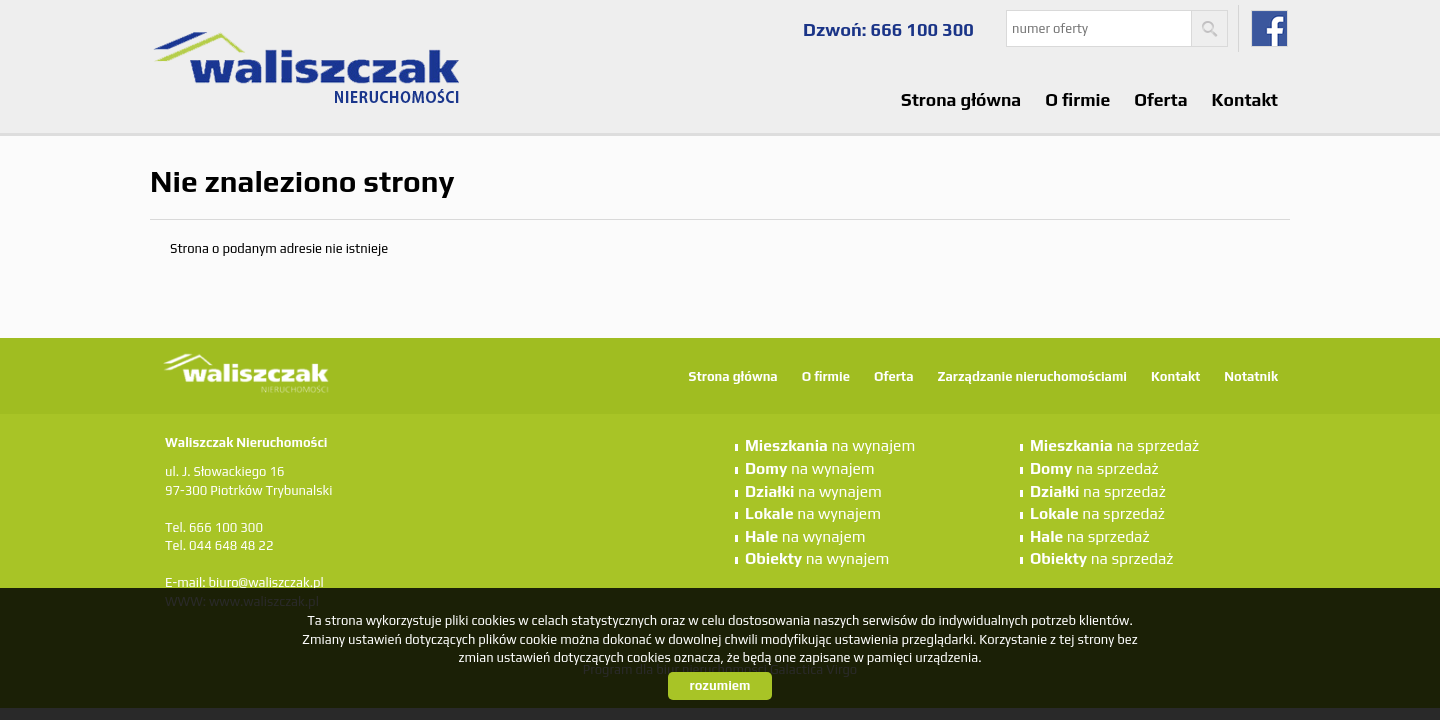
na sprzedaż (1114, 445)
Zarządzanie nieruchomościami (1031, 376)
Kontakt (1245, 100)
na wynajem (830, 445)
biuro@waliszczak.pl (265, 582)
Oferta (1160, 100)
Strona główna (961, 100)
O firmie (1077, 100)
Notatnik (1251, 376)
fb (1269, 28)
